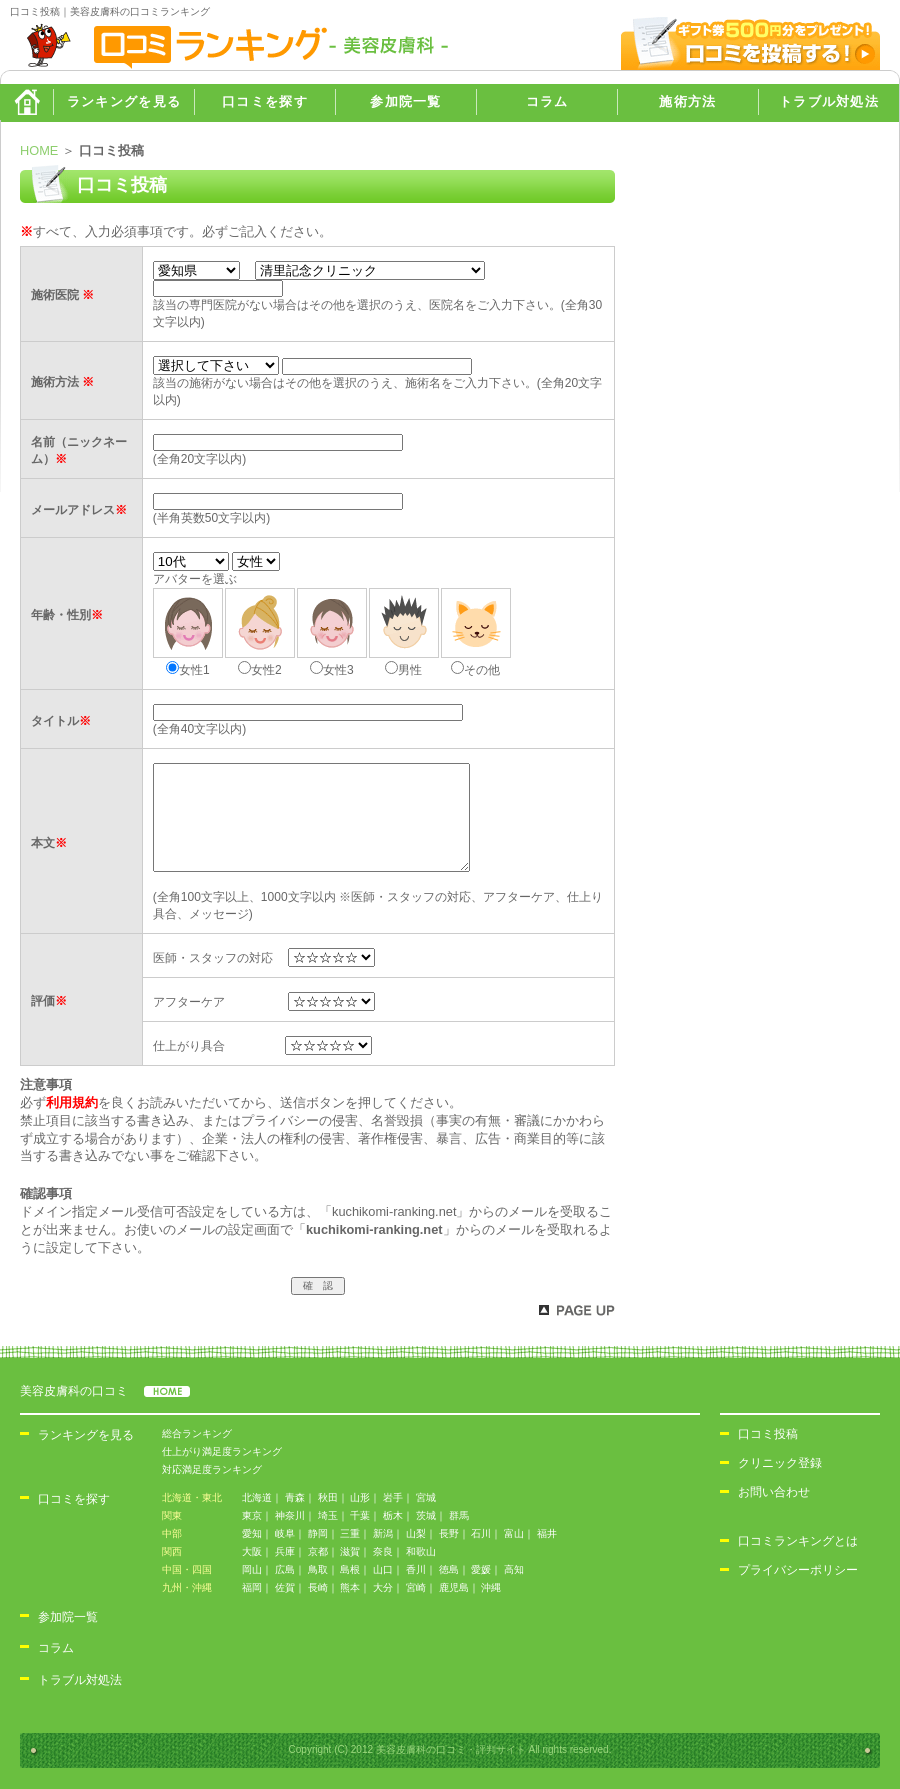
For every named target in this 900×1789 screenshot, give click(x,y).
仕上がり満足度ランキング (222, 1451)
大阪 (252, 1551)
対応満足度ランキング (212, 1469)
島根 (350, 1569)
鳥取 (318, 1569)
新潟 (383, 1533)
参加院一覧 (405, 101)
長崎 (318, 1587)
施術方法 (687, 101)
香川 (416, 1569)
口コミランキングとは (798, 1541)
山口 (383, 1569)
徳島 (449, 1569)
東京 (252, 1515)
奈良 (383, 1551)
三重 (350, 1533)
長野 (449, 1533)
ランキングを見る (124, 101)
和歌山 (421, 1551)
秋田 (328, 1497)
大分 (383, 1587)
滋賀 (350, 1551)
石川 (481, 1533)
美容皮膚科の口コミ (105, 1391)
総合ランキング (197, 1433)
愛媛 (481, 1569)
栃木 (393, 1515)
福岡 (252, 1587)
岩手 (393, 1497)
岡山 (252, 1569)
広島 (285, 1569)
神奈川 (290, 1515)
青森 (295, 1497)
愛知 (252, 1533)
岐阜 (285, 1533)
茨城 (426, 1515)
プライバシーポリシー (798, 1570)
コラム (547, 101)
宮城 (426, 1497)
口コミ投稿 (768, 1434)
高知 (514, 1569)
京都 (318, 1551)
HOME (26, 102)
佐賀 (285, 1587)
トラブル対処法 (829, 101)
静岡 (318, 1533)
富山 (514, 1533)
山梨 (416, 1533)
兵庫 (285, 1551)
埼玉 (328, 1515)
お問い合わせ (774, 1492)
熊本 (350, 1587)
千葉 (360, 1515)
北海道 (257, 1497)
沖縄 (491, 1587)
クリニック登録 (780, 1463)
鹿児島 (454, 1587)
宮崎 (416, 1587)
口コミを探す (265, 101)
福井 (547, 1533)
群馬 (459, 1515)
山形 (360, 1497)
